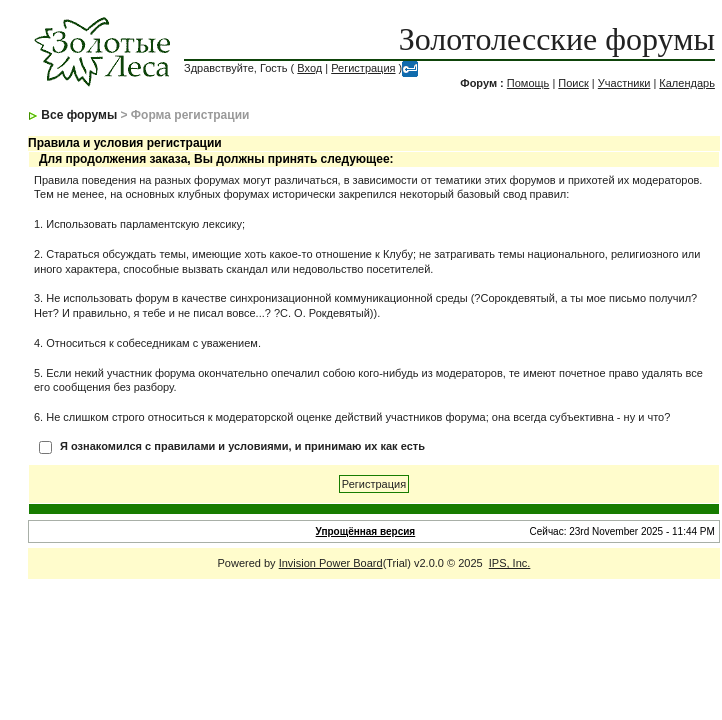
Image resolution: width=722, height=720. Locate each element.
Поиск (573, 83)
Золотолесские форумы (557, 39)
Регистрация (363, 68)
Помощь (528, 83)
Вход (309, 68)
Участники (624, 83)
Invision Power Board (331, 563)
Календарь (687, 83)
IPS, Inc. (510, 563)
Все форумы (79, 115)
